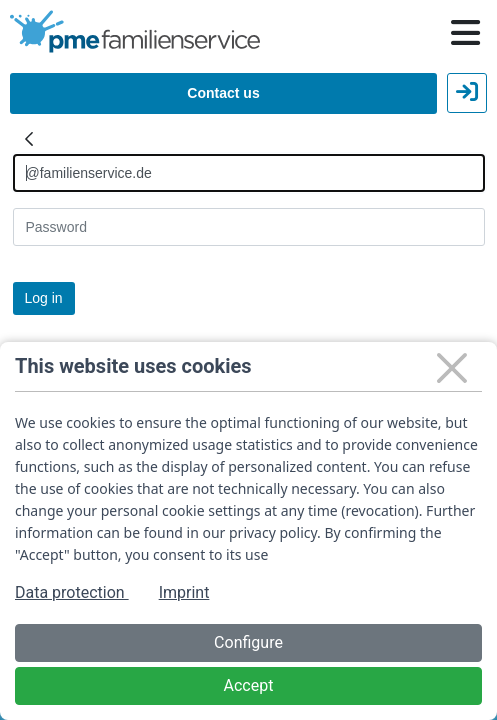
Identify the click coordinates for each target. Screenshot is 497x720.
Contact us (223, 93)
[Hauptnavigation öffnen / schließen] (465, 33)
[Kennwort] (249, 227)
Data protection (72, 592)
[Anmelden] (249, 173)
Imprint (184, 592)
